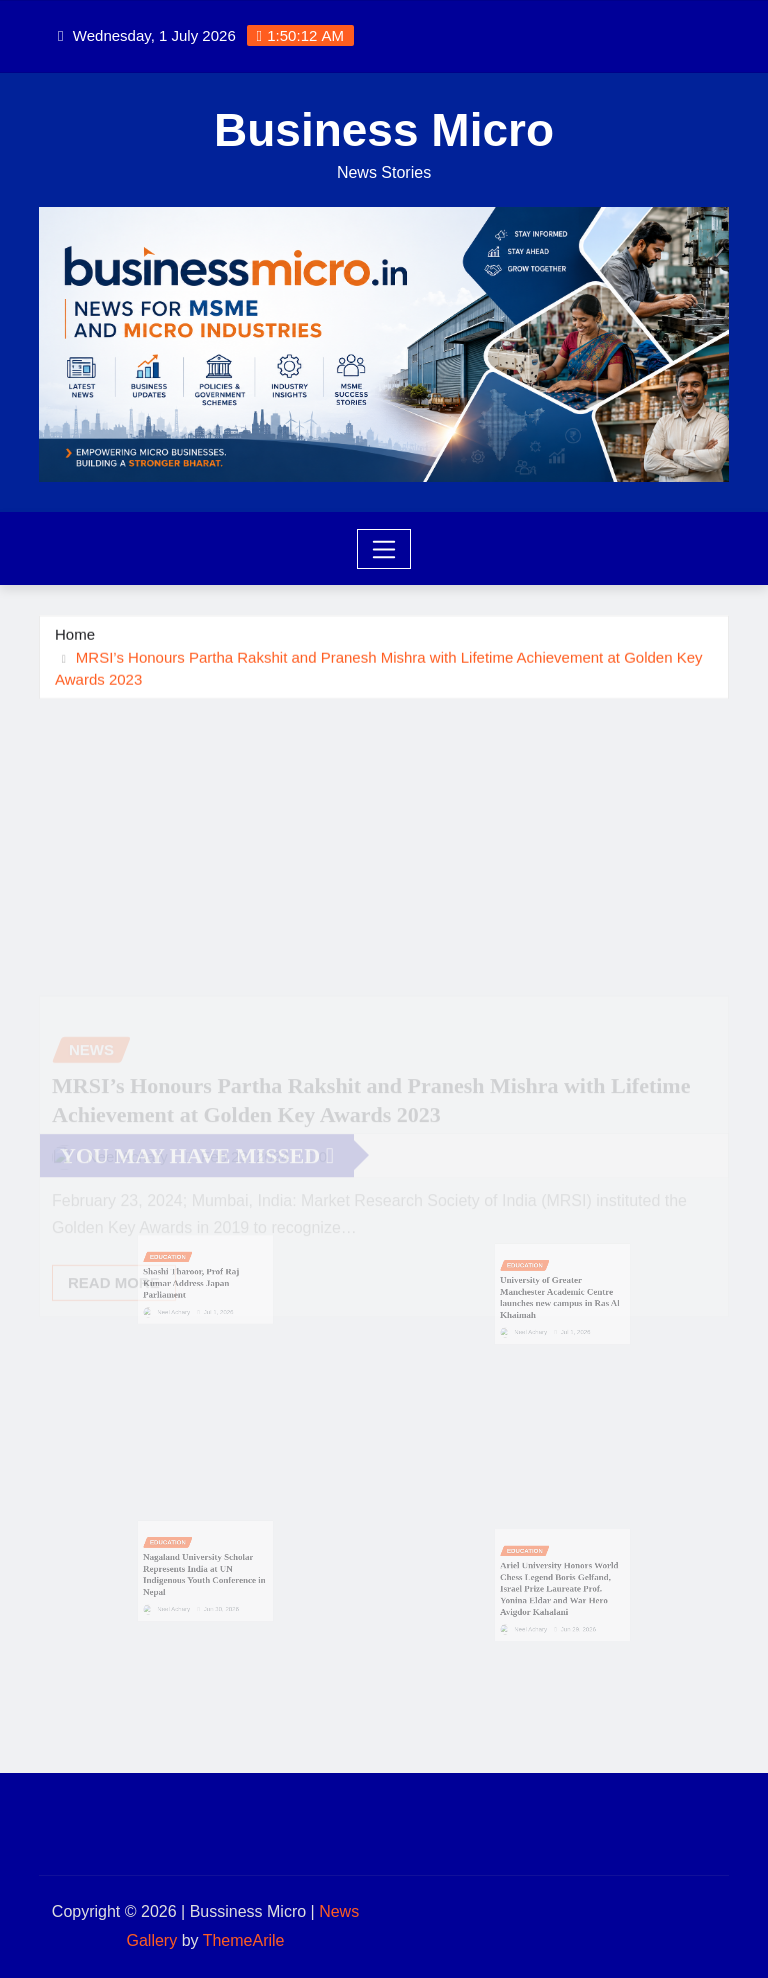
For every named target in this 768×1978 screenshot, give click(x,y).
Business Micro (384, 130)
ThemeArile (244, 1940)
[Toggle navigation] (384, 549)
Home (75, 635)
